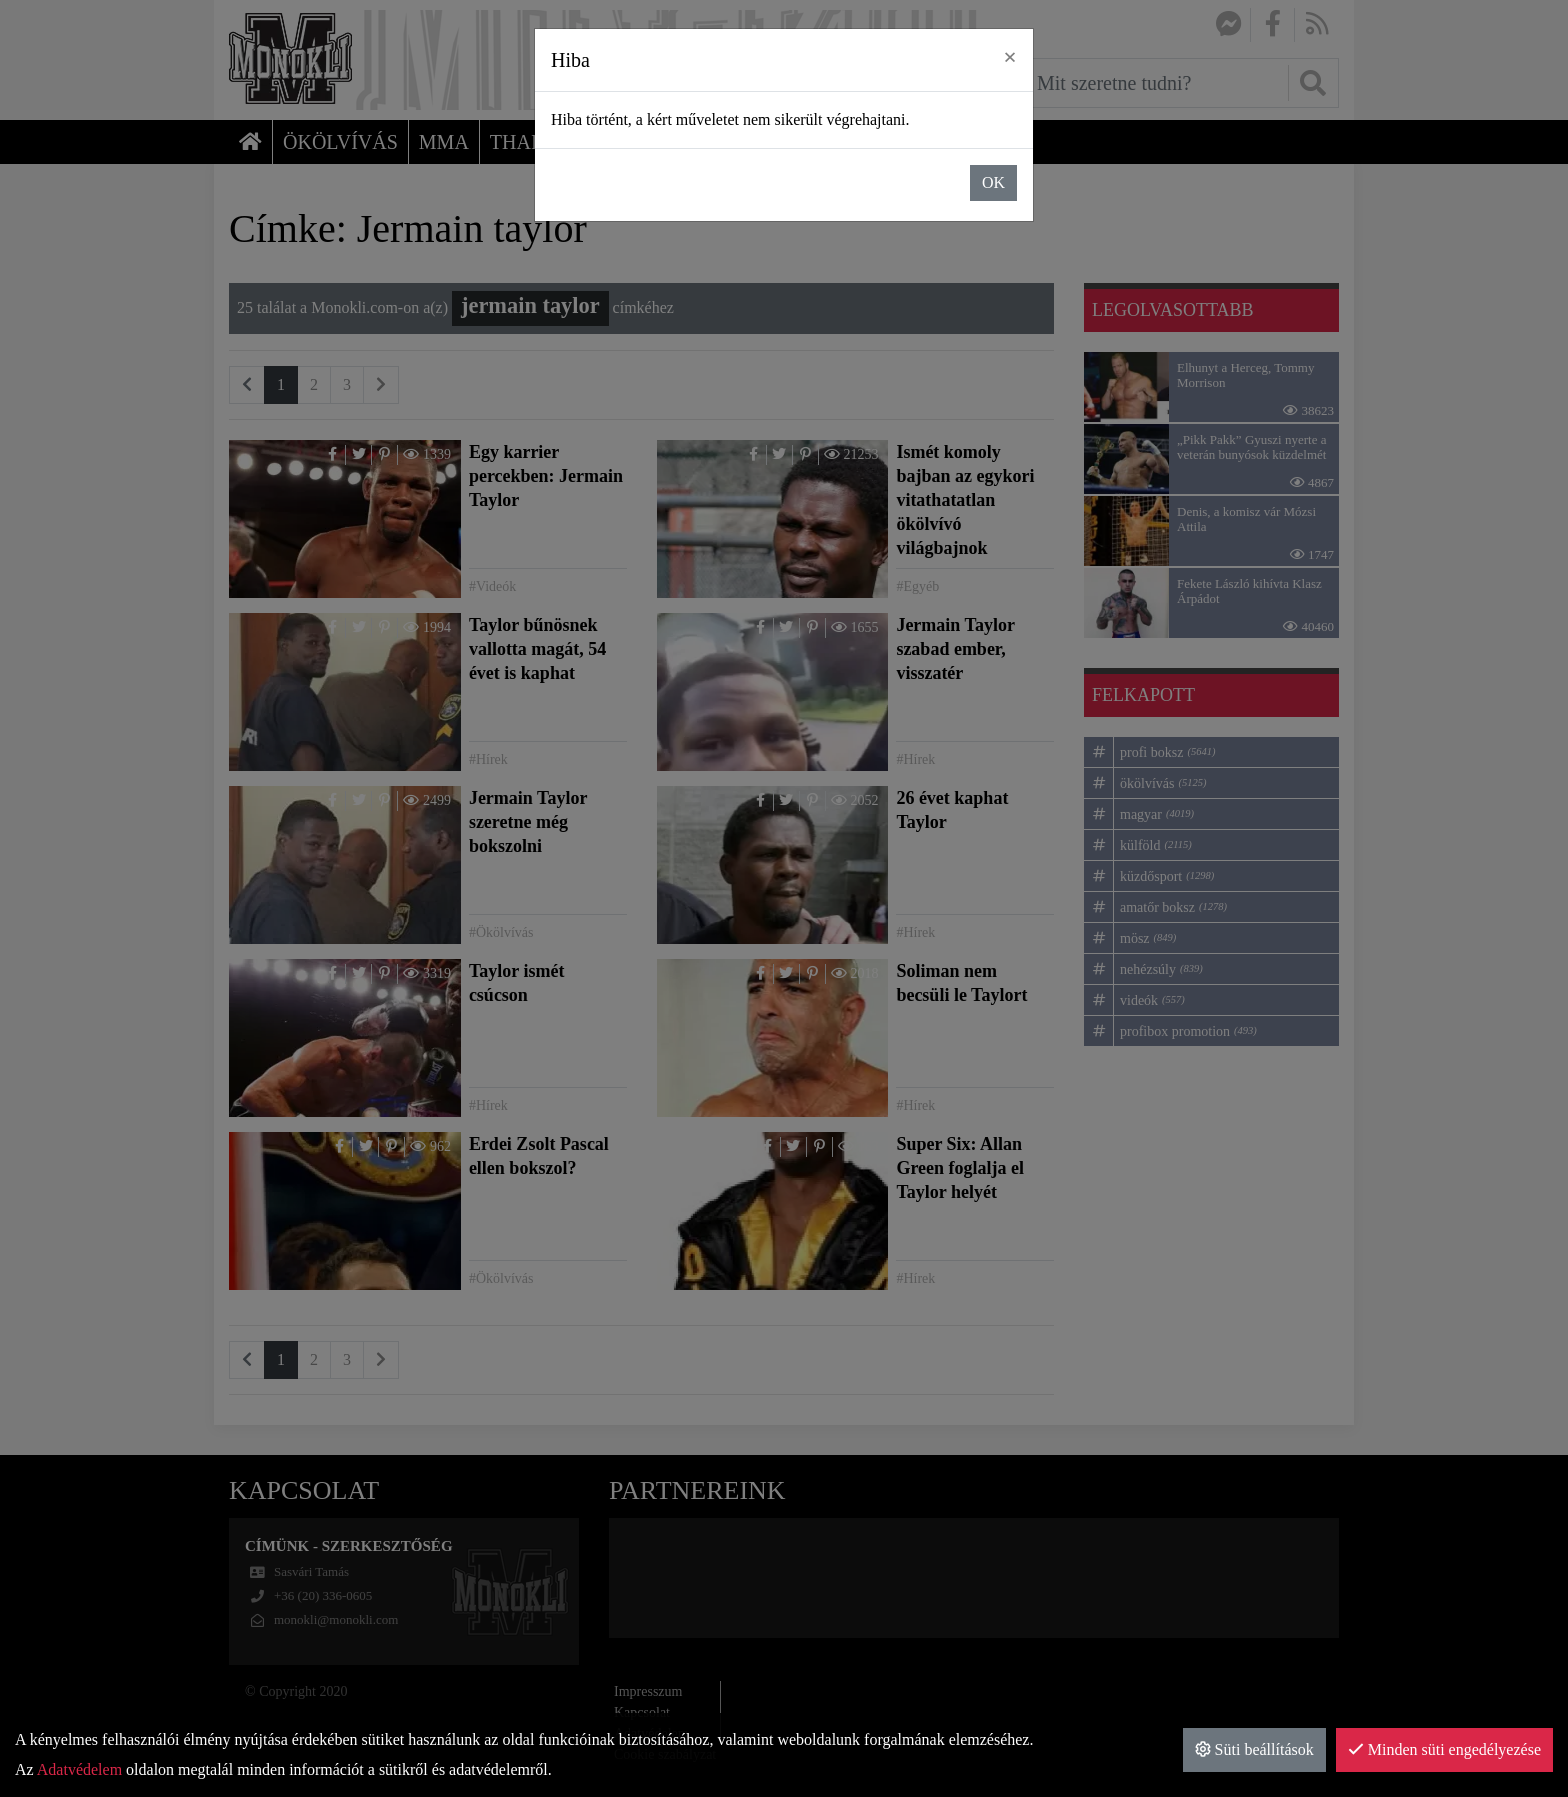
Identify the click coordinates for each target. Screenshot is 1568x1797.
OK (993, 182)
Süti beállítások (1254, 1749)
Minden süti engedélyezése (1444, 1749)
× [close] (1010, 57)
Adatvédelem (79, 1769)
